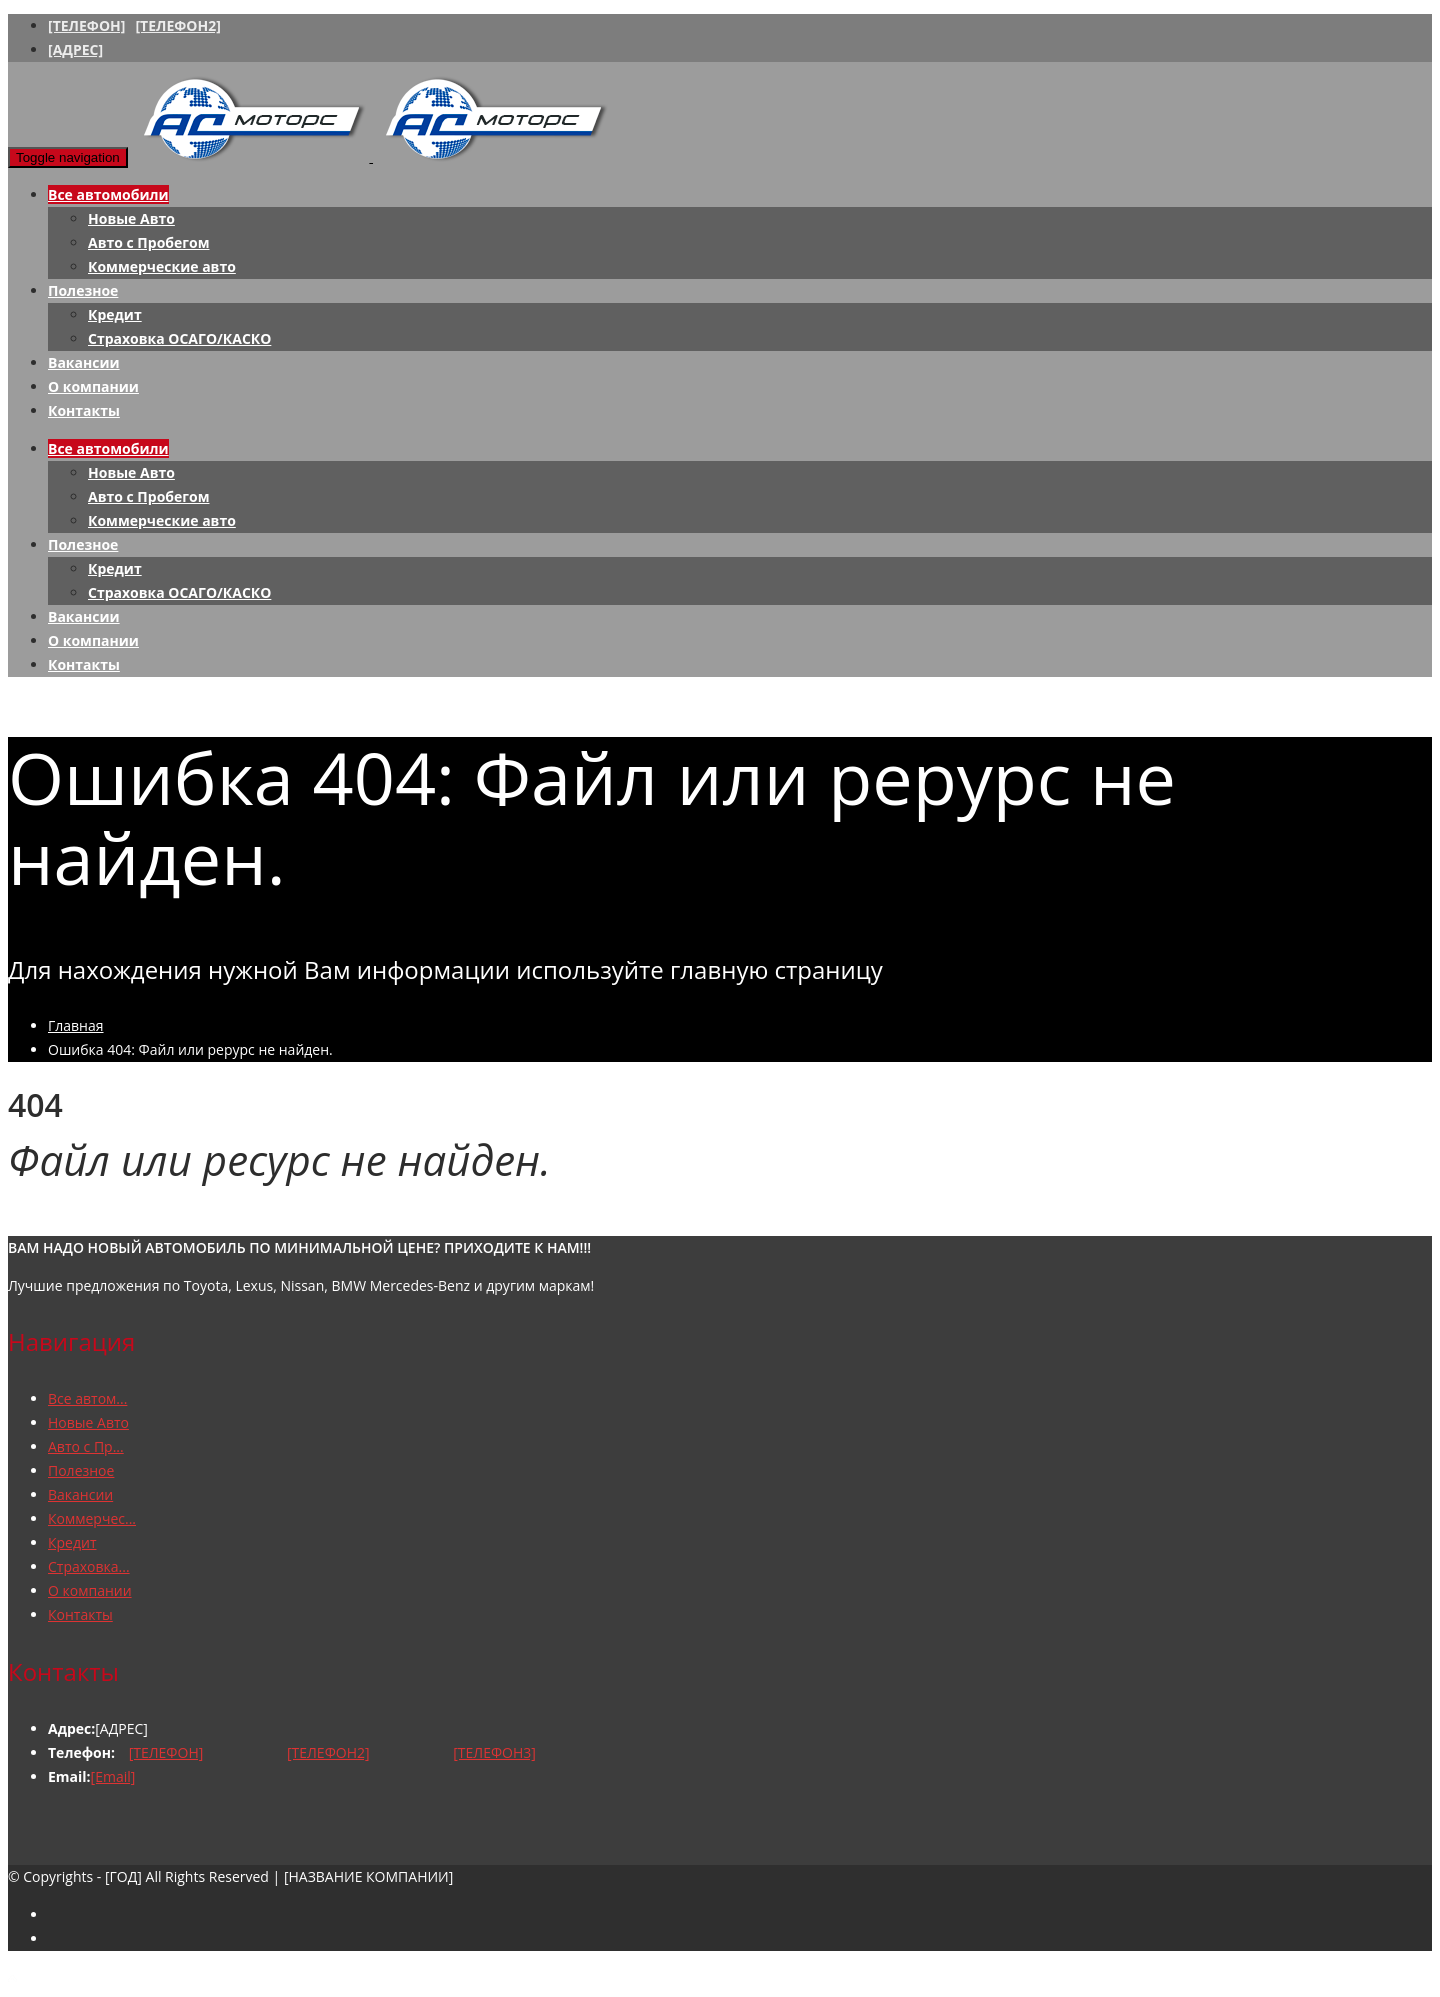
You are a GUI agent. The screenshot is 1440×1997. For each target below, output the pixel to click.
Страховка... (89, 1566)
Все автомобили (108, 194)
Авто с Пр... (86, 1446)
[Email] (113, 1776)
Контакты (84, 410)
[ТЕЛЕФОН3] (494, 1752)
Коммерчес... (92, 1518)
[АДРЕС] (75, 49)
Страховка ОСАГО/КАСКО (179, 338)
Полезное (83, 290)
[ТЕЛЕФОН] (86, 25)
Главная (76, 1025)
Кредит (115, 314)
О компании (93, 386)
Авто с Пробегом (148, 242)
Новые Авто (131, 218)
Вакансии (84, 362)
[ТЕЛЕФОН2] (177, 25)
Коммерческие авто (162, 266)
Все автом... (87, 1398)
